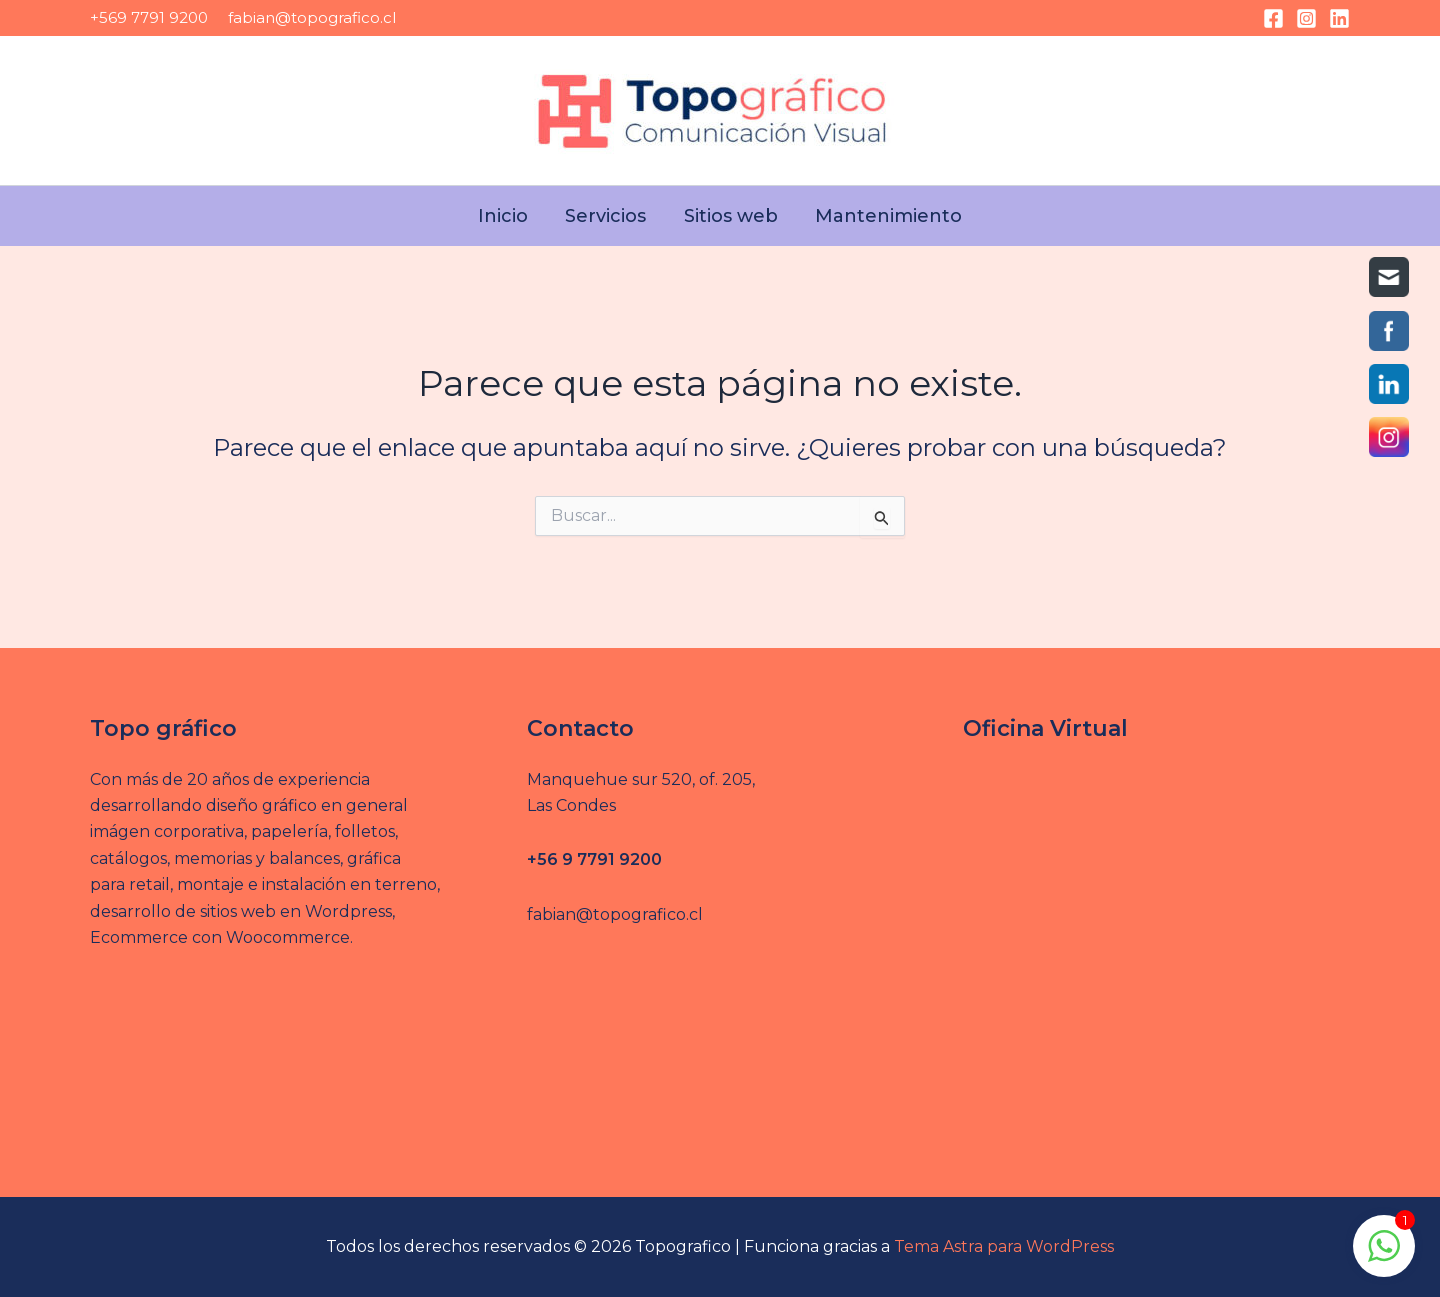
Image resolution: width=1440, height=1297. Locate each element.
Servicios (608, 216)
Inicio (511, 216)
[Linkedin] (1339, 18)
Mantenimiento (880, 216)
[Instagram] (1306, 18)
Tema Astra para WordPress (1004, 1246)
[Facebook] (1273, 18)
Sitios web (728, 216)
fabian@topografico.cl (312, 17)
